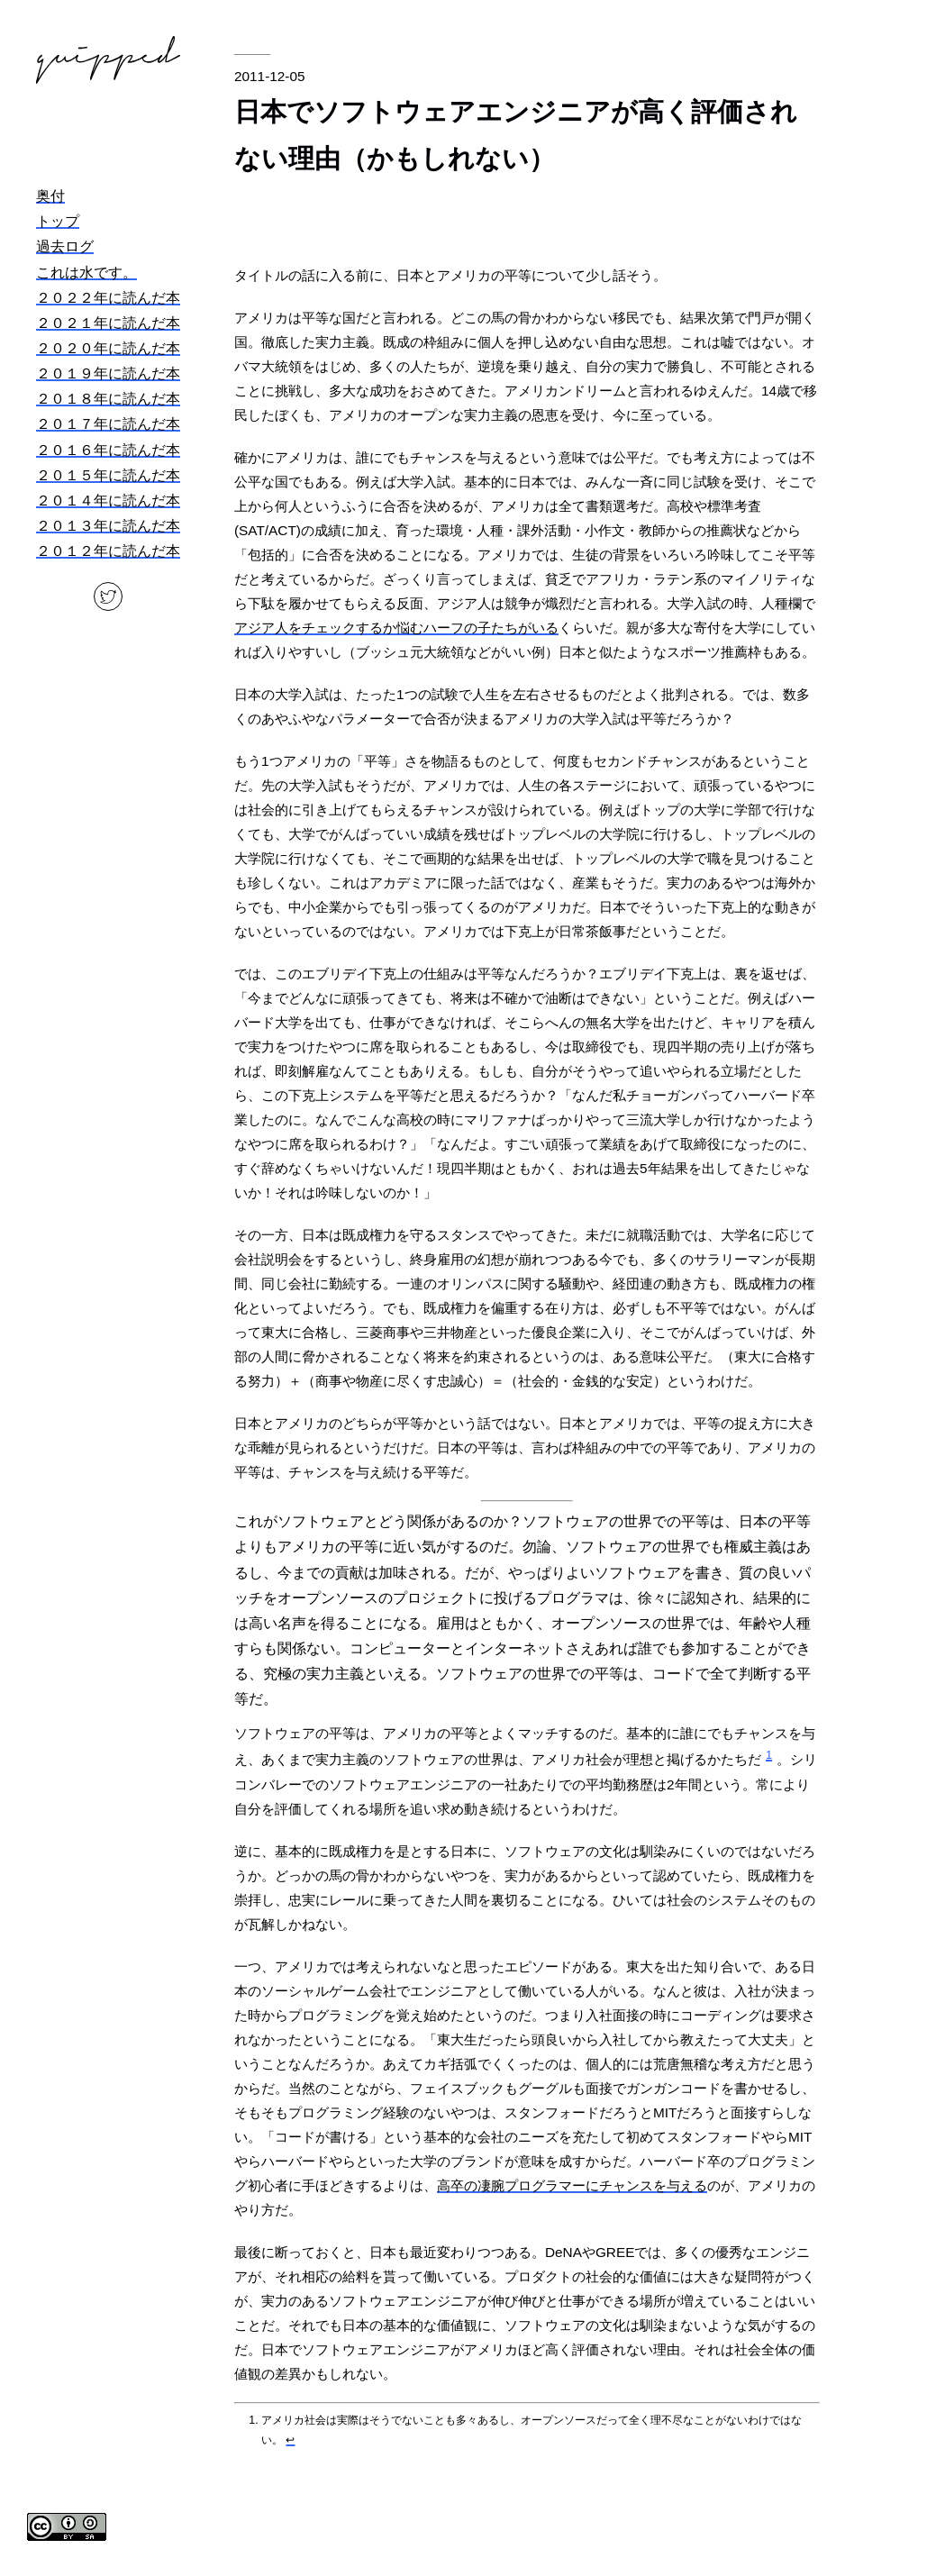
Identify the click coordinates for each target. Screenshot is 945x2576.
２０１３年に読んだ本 (108, 525)
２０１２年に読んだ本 (108, 551)
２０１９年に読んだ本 (108, 373)
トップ (57, 221)
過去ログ (65, 246)
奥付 (50, 196)
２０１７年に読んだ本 (108, 424)
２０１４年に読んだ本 (108, 500)
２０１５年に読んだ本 (108, 475)
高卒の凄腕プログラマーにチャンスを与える (572, 2185)
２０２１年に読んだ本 (108, 323)
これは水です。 (86, 272)
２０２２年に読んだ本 (108, 297)
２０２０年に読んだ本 (108, 348)
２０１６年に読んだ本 (108, 450)
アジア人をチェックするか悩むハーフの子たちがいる (396, 627)
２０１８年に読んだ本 (108, 398)
